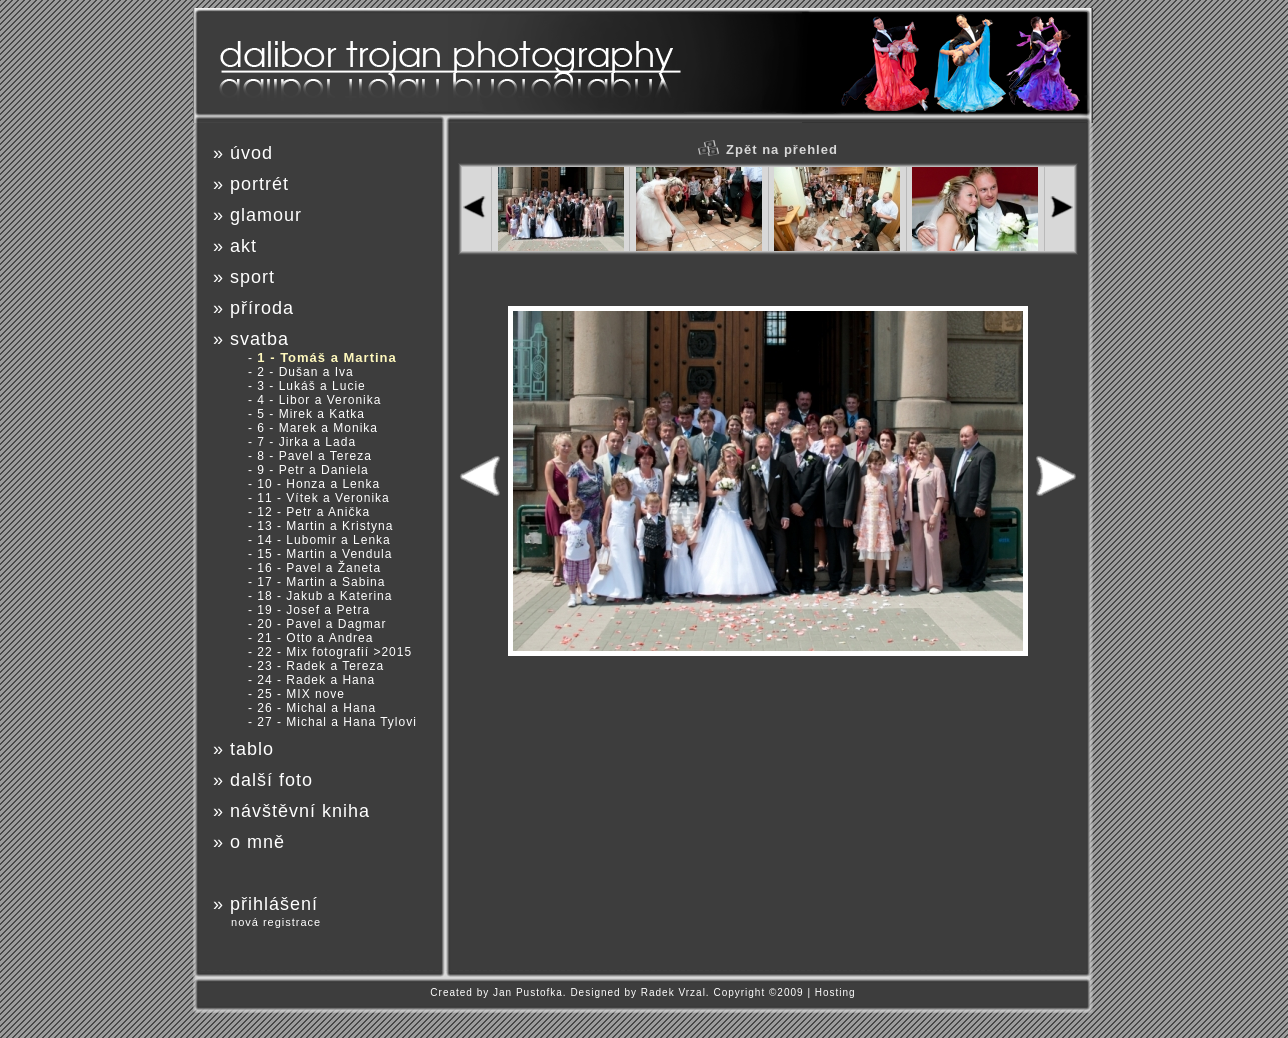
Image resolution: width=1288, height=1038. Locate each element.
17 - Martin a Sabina (321, 582)
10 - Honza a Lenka (318, 484)
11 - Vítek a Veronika (323, 498)
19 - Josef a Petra (313, 610)
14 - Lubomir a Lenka (323, 540)
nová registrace (276, 922)
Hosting (835, 992)
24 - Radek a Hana (316, 680)
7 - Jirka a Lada (306, 442)
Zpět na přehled (768, 149)
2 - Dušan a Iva (305, 372)
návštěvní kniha (300, 811)
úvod (251, 153)
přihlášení (274, 904)
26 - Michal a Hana (316, 708)
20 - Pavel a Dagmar (321, 624)
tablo (252, 749)
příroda (262, 308)
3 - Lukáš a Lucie (311, 386)
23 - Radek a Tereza (320, 666)
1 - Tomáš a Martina (326, 357)
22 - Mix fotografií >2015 (334, 652)
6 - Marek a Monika (317, 428)
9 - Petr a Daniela (312, 470)
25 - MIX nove (301, 694)
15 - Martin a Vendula (324, 554)
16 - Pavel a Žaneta (319, 568)
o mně (257, 842)
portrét (259, 184)
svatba (259, 339)
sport (252, 277)
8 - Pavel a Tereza (314, 456)
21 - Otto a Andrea (315, 638)
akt (243, 246)
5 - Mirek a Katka (311, 414)
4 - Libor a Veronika (319, 400)
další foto (271, 780)
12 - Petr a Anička (313, 512)
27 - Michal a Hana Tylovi (337, 722)
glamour (266, 215)
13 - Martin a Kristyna (325, 526)
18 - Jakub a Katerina (324, 596)
